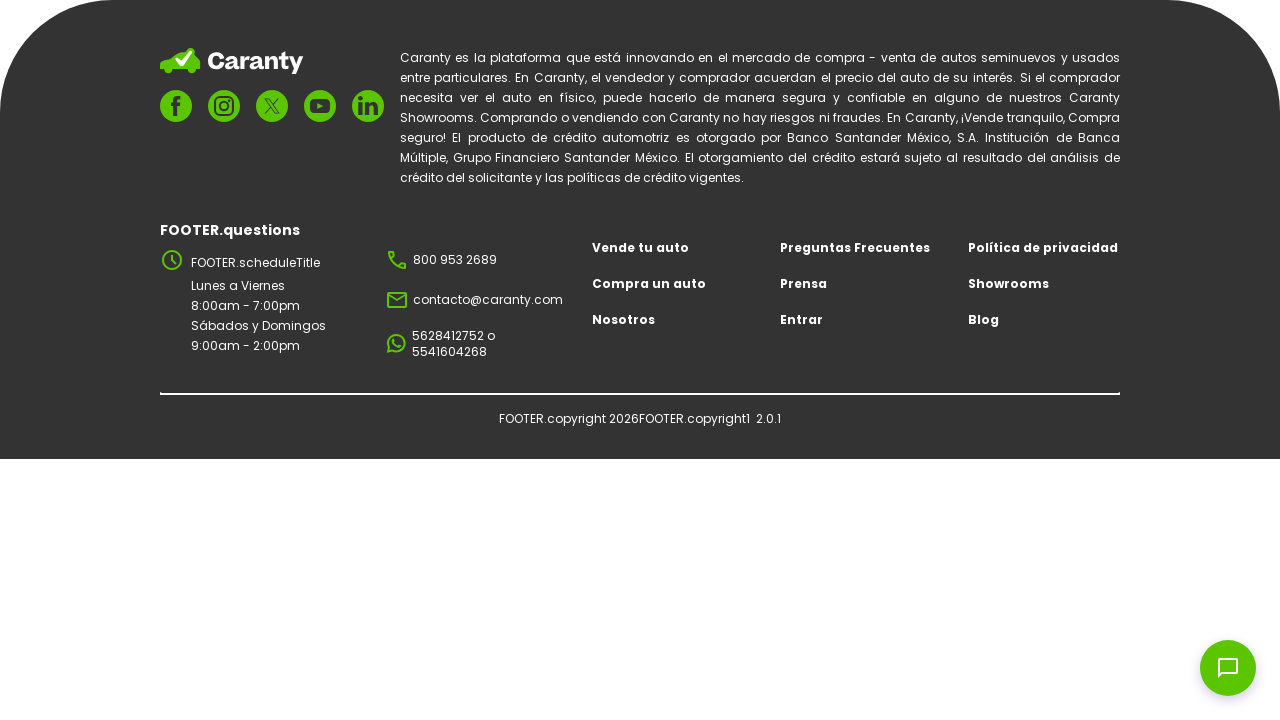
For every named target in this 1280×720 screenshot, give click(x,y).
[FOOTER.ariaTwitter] (272, 105)
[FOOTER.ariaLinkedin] (368, 106)
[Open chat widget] (1228, 668)
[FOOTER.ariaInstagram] (224, 106)
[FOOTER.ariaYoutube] (320, 106)
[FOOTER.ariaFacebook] (176, 106)
